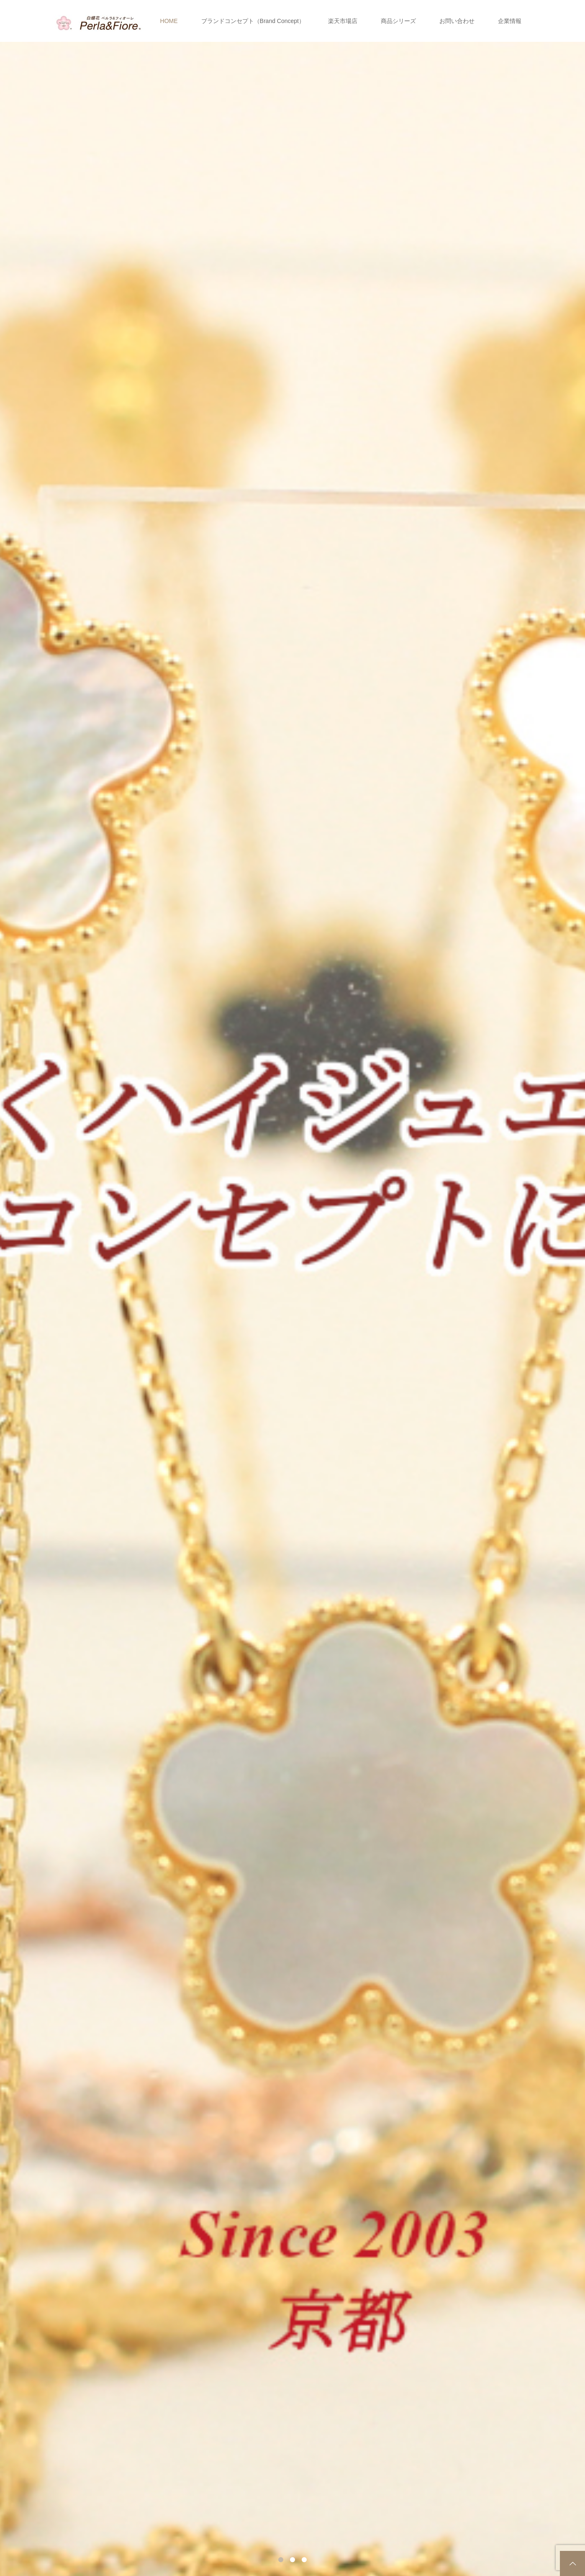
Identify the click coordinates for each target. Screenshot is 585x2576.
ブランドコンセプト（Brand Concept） (253, 21)
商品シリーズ (398, 21)
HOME (169, 21)
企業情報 (509, 21)
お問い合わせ (457, 21)
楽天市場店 (342, 21)
